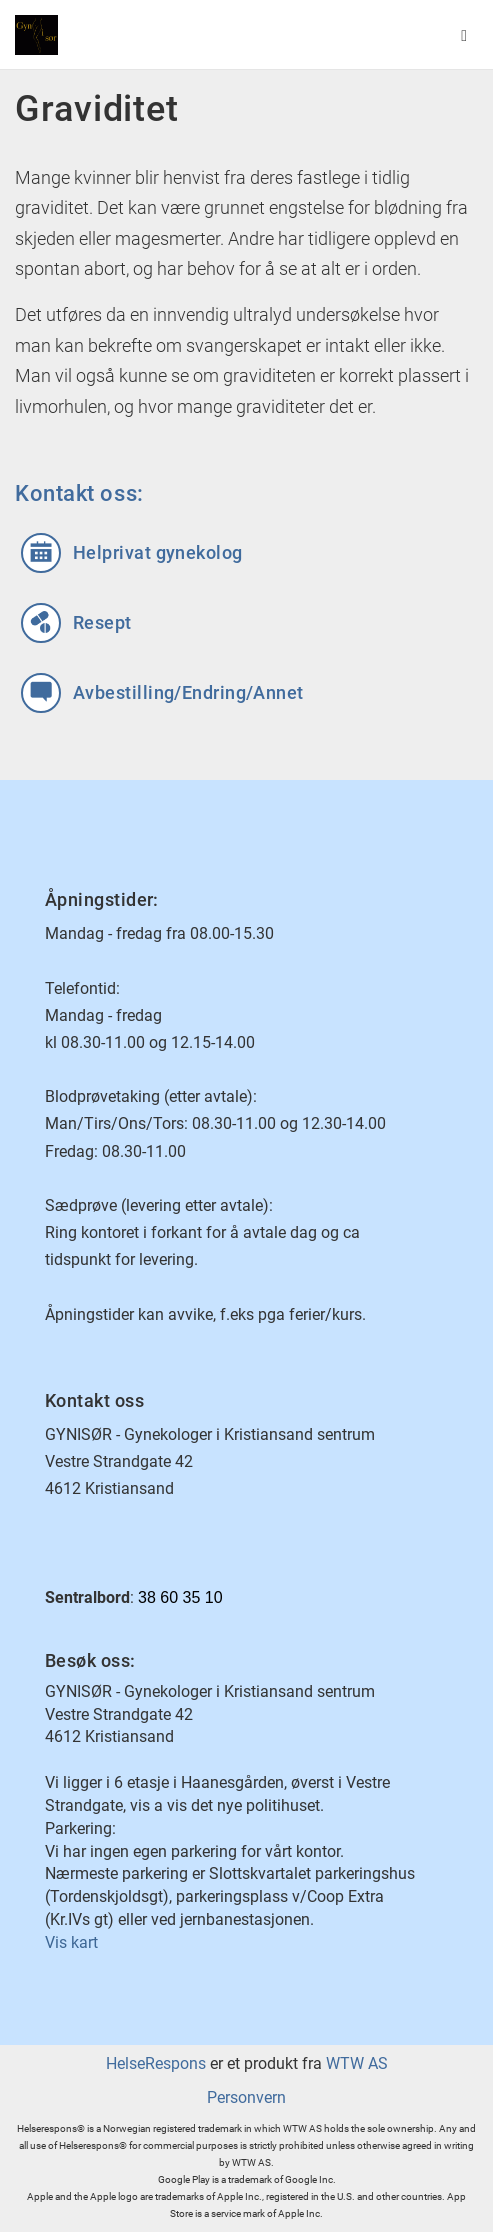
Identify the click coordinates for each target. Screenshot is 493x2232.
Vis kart (71, 1942)
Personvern (246, 2097)
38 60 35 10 (180, 1597)
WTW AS (357, 2063)
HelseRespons (156, 2063)
